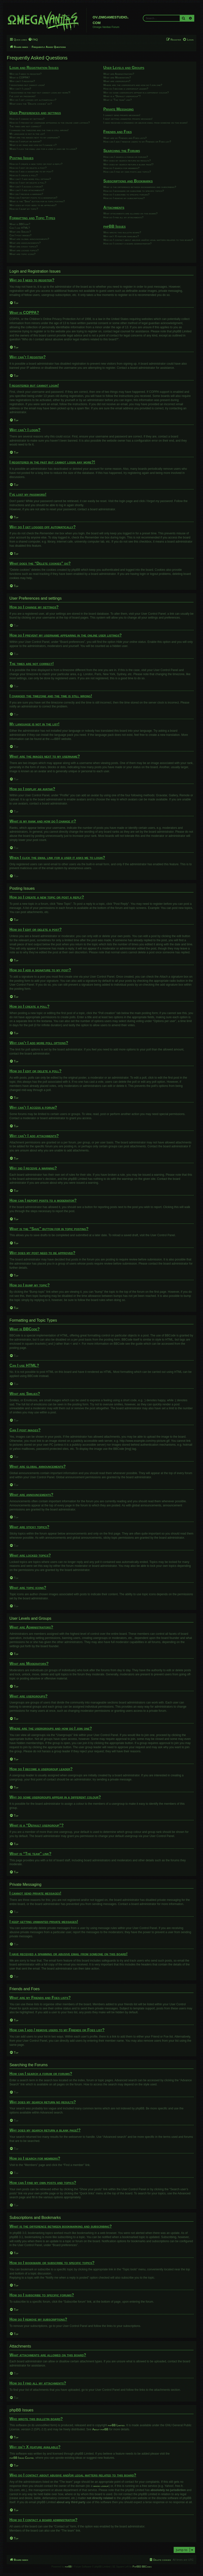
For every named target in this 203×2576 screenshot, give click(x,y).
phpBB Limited (116, 2425)
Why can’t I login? (20, 88)
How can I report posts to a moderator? (33, 197)
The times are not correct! (25, 126)
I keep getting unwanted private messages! (127, 118)
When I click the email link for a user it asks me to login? (43, 148)
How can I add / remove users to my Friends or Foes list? (137, 141)
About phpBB (100, 2429)
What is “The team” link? (117, 99)
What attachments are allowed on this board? (130, 213)
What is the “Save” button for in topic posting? (37, 201)
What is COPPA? (19, 77)
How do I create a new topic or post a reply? (35, 163)
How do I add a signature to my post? (31, 171)
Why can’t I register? (22, 81)
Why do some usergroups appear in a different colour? (136, 92)
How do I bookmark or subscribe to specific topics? (133, 190)
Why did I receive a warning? (26, 194)
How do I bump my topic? (23, 208)
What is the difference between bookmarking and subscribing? (139, 186)
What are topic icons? (22, 253)
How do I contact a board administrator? (127, 243)
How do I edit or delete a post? (28, 167)
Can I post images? (20, 235)
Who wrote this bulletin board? (122, 232)
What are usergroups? (116, 81)
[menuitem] (33, 39)
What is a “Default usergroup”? (122, 96)
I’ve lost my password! (22, 96)
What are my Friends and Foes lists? (124, 137)
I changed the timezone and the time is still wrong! (38, 130)
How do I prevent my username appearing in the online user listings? (49, 122)
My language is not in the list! (27, 133)
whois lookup (101, 2486)
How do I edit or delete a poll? (27, 182)
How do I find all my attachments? (123, 217)
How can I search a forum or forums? (125, 156)
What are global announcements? (29, 238)
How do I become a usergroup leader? (125, 88)
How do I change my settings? (26, 118)
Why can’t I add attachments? (26, 190)
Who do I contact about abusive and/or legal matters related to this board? (148, 239)
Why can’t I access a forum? (26, 186)
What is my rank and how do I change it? (33, 144)
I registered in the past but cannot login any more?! (39, 92)
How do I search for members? (121, 168)
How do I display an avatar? (25, 141)
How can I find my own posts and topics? (127, 171)
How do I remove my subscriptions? (124, 198)
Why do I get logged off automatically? (32, 99)
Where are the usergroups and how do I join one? (132, 85)
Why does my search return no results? (127, 160)
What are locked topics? (24, 250)
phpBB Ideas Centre (21, 2457)
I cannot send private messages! (121, 115)
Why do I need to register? (25, 73)
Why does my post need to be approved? (33, 205)
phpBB (54, 739)
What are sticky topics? (23, 246)
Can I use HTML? (19, 227)
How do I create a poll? (23, 175)
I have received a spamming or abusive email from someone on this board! (145, 122)
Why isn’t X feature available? (121, 236)
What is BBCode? (19, 224)
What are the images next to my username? (34, 137)
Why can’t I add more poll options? (30, 178)
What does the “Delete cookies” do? (30, 103)
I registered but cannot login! (27, 85)
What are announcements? (25, 242)
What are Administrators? (118, 73)
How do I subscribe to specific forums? (126, 194)
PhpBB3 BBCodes (142, 2566)
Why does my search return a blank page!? (128, 164)
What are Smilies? (20, 231)
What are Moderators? (117, 77)
